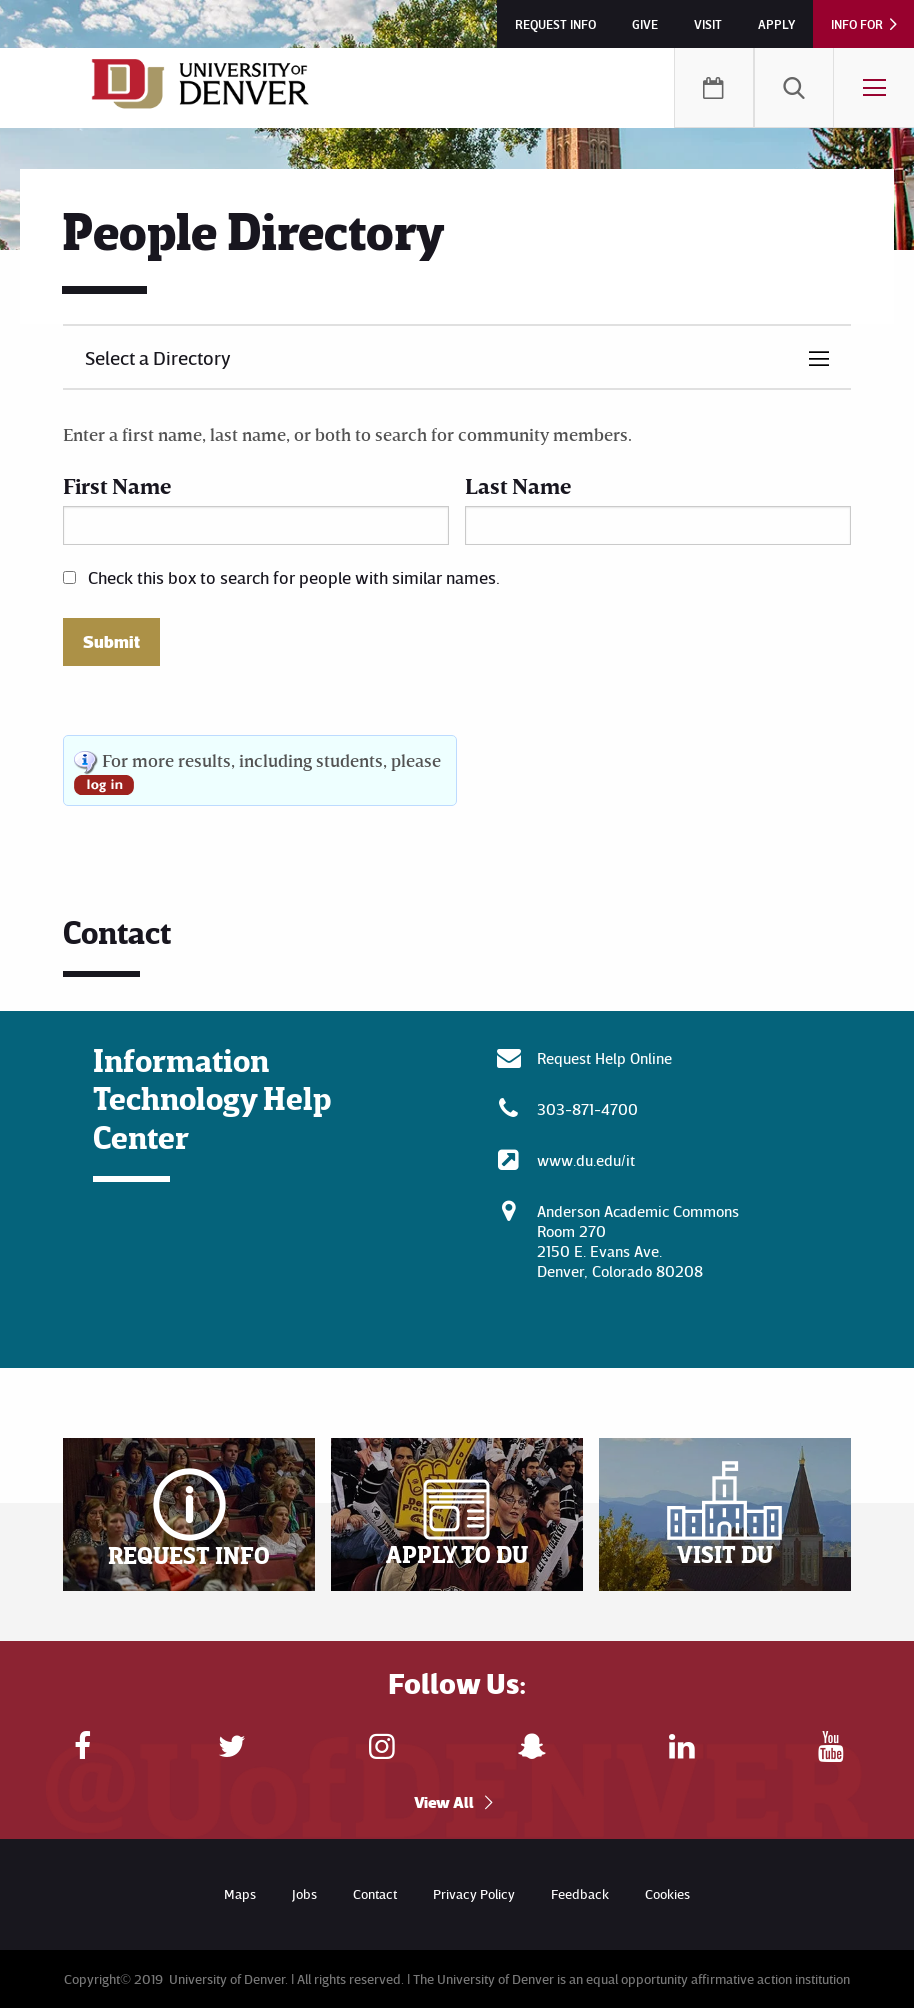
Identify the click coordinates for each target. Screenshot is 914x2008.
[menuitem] (794, 88)
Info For (857, 24)
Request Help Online (604, 1058)
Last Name (518, 485)
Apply (776, 24)
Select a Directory (158, 357)
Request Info (555, 24)
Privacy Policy (474, 1893)
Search (794, 88)
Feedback (580, 1893)
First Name (117, 485)
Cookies (667, 1893)
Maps (240, 1893)
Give (645, 24)
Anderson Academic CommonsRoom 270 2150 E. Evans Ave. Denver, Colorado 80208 (638, 1241)
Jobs (304, 1893)
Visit (708, 24)
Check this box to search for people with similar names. (294, 577)
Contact (375, 1893)
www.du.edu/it (586, 1160)
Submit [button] (111, 642)
